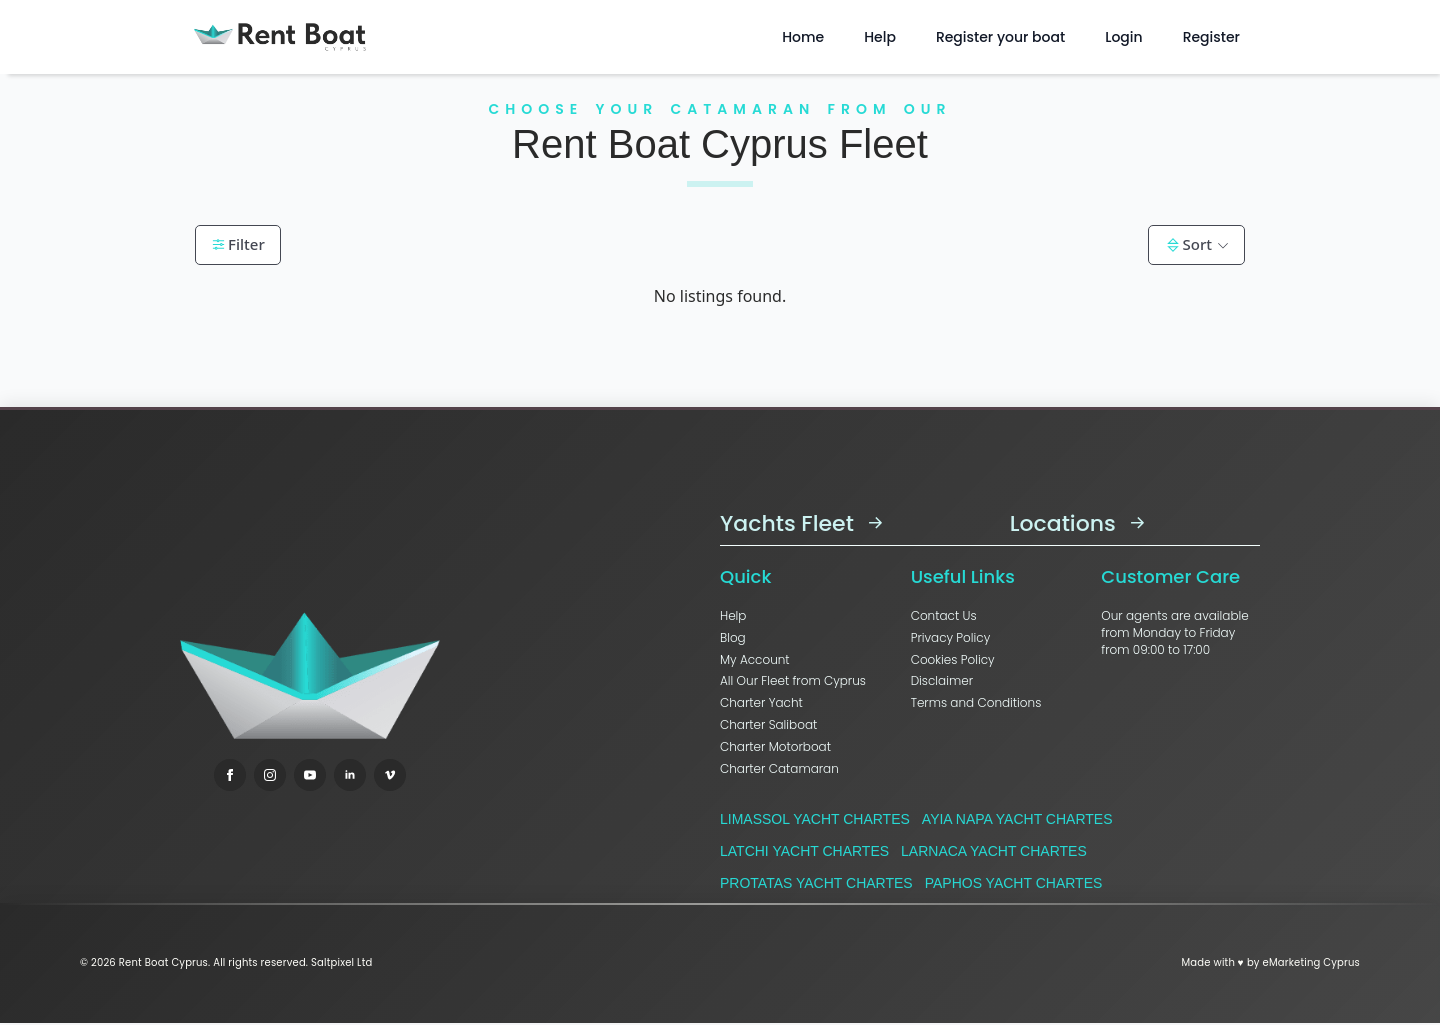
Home (803, 37)
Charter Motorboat (775, 747)
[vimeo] (390, 775)
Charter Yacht (761, 703)
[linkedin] (350, 775)
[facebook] (230, 775)
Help (880, 37)
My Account (755, 660)
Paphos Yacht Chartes (1014, 883)
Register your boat (1000, 37)
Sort (1188, 244)
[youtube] (310, 775)
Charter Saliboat (768, 725)
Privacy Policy (951, 638)
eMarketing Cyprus (1311, 962)
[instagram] (270, 775)
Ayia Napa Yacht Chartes (1017, 819)
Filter (238, 244)
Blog (733, 638)
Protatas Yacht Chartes (816, 883)
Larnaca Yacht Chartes (994, 851)
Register (1211, 37)
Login (1123, 37)
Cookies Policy (953, 660)
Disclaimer (942, 681)
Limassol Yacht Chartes (815, 819)
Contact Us (944, 616)
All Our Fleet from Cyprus (793, 681)
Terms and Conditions (976, 703)
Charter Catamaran (779, 769)
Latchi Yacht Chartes (804, 851)
